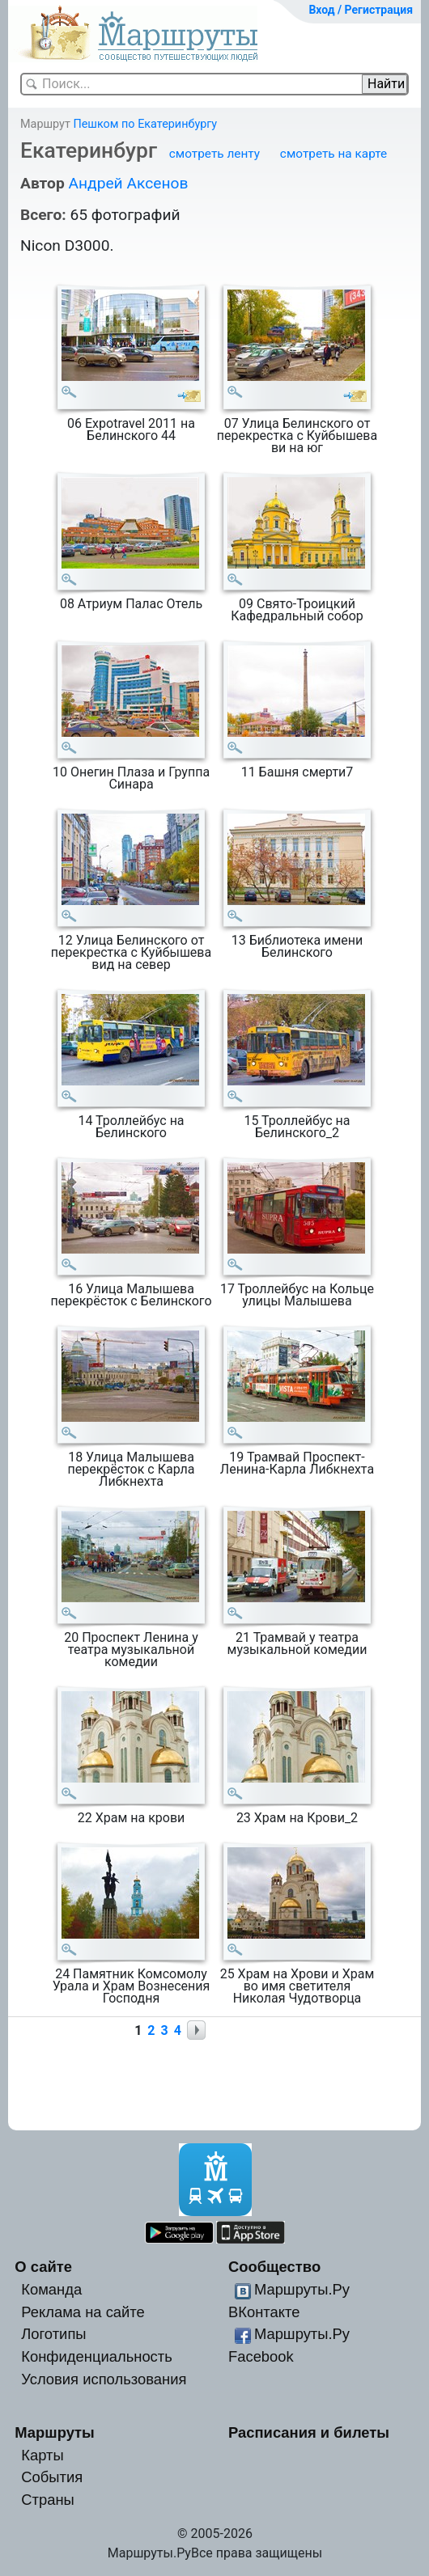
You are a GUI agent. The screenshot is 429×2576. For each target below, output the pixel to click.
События (52, 2476)
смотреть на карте (333, 153)
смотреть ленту (214, 153)
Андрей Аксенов (128, 183)
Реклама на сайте (83, 2311)
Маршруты (55, 2432)
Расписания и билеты (308, 2432)
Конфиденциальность (96, 2356)
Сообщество (274, 2266)
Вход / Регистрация (360, 9)
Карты (42, 2455)
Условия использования (103, 2379)
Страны (47, 2499)
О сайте (43, 2266)
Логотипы (53, 2333)
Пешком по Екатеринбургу (145, 124)
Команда (51, 2289)
